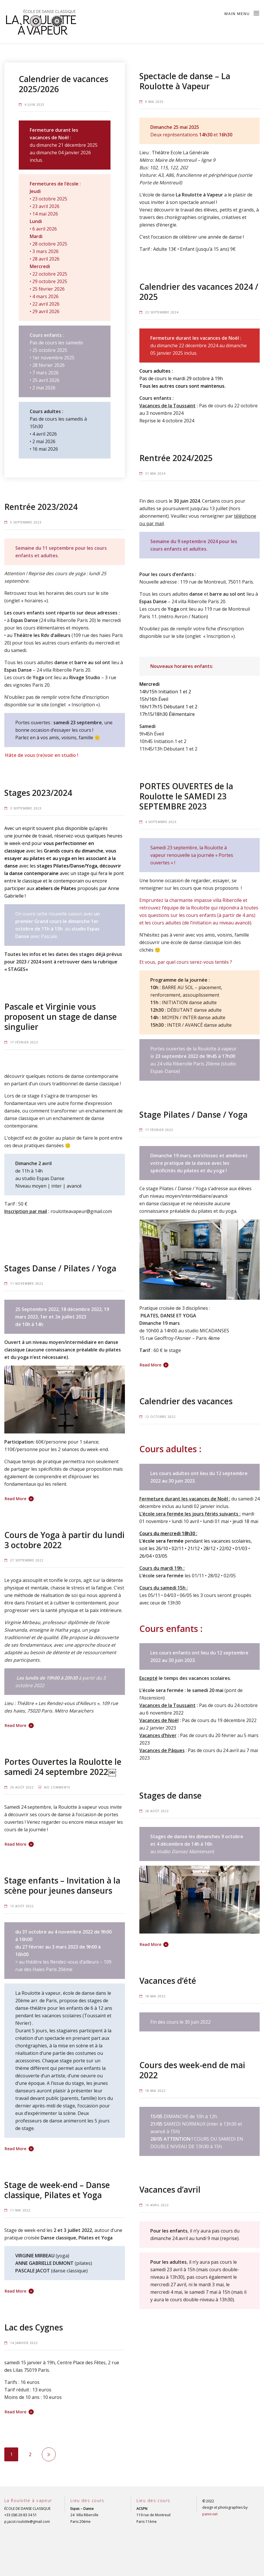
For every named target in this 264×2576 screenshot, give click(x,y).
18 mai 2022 (155, 1996)
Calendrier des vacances (186, 1401)
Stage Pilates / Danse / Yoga (193, 1114)
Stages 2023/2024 (38, 792)
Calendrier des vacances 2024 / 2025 (198, 291)
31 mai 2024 (155, 473)
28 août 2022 (157, 1811)
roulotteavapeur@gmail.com (81, 1211)
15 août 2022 (22, 1906)
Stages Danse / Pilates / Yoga (60, 1268)
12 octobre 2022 (160, 1417)
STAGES (16, 969)
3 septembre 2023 (26, 808)
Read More (150, 1365)
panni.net (210, 2514)
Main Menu (242, 13)
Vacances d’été (167, 1980)
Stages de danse (170, 1795)
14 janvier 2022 (24, 2343)
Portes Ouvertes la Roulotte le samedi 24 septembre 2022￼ (62, 1766)
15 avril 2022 (157, 2205)
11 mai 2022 (20, 2210)
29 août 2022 (22, 1787)
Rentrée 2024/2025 (176, 457)
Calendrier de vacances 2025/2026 (63, 83)
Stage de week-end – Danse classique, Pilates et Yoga (57, 2189)
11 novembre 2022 (26, 1284)
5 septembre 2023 (26, 522)
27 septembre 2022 (27, 1560)
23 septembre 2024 (162, 312)
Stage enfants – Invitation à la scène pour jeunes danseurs (62, 1885)
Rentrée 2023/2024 (41, 506)
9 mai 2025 (154, 102)
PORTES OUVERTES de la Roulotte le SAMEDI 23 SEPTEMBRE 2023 (186, 796)
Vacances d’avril (170, 2189)
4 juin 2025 (34, 105)
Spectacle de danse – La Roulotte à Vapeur (184, 81)
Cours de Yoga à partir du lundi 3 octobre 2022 (64, 1539)
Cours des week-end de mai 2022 (192, 2070)
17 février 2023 (24, 1042)
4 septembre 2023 (161, 822)
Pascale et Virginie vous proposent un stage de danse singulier (60, 1016)
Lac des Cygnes (33, 2327)
